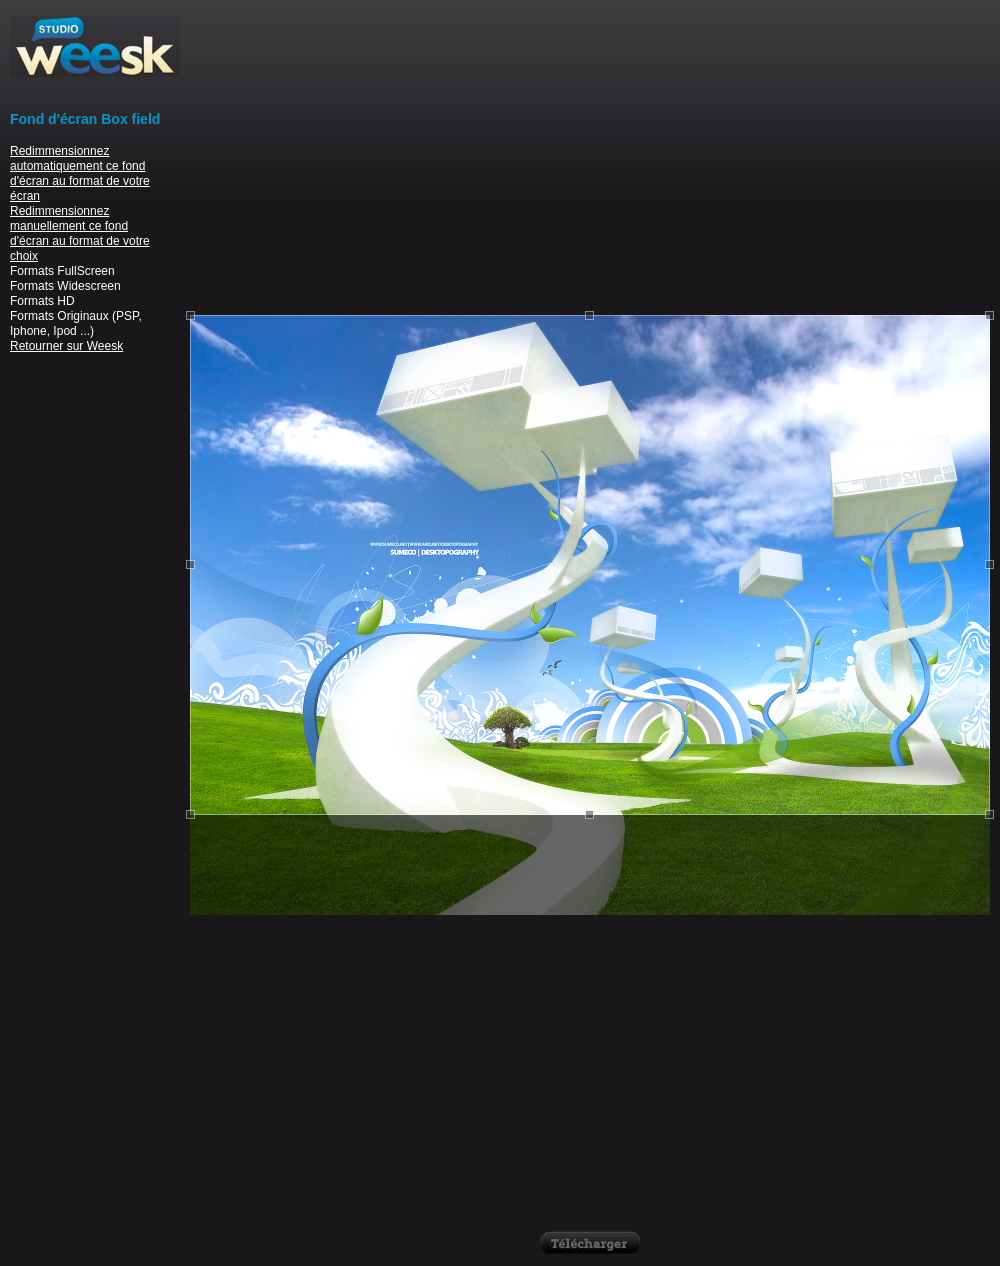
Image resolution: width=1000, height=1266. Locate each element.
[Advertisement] (590, 155)
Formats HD (42, 301)
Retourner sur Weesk (66, 346)
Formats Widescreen (65, 286)
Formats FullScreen (62, 271)
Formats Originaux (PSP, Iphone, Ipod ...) (76, 323)
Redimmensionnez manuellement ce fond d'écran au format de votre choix (80, 233)
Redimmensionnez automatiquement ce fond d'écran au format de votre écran (80, 173)
